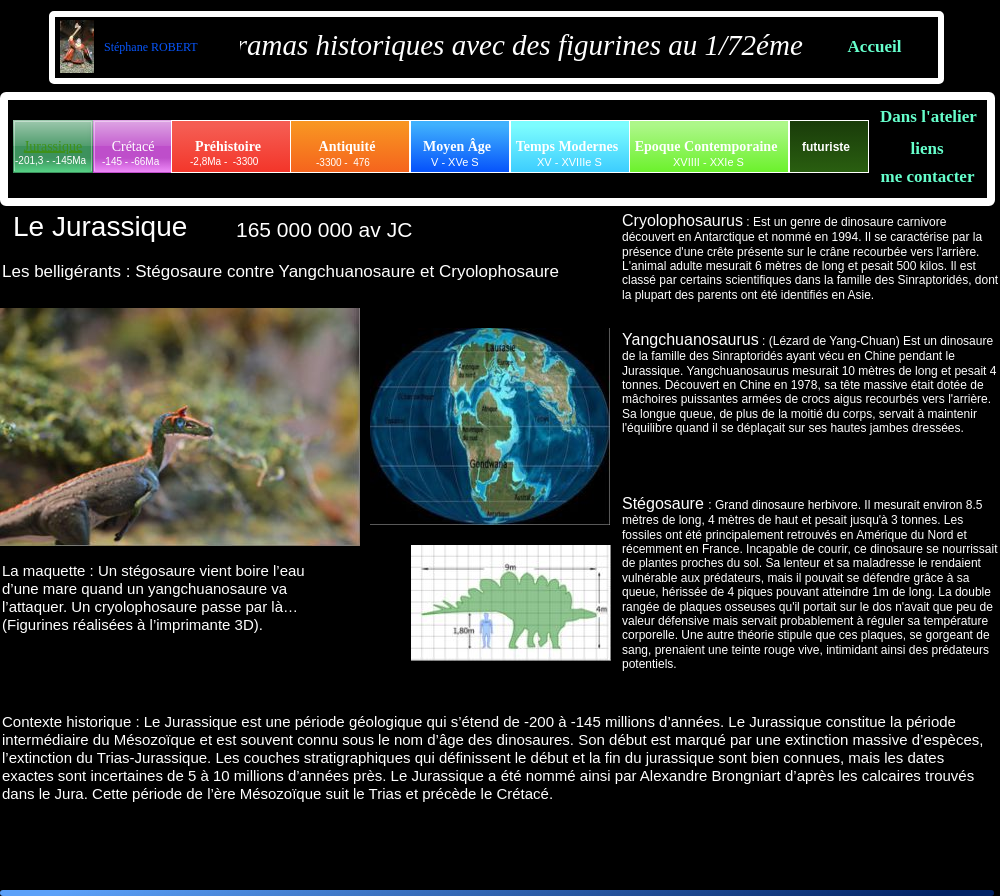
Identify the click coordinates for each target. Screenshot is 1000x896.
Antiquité (347, 146)
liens (926, 148)
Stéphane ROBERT (149, 47)
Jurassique (53, 146)
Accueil (875, 46)
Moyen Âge (457, 146)
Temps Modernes (567, 146)
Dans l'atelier (928, 116)
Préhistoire (228, 146)
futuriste (826, 147)
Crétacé (133, 146)
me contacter (928, 176)
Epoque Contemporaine (706, 146)
